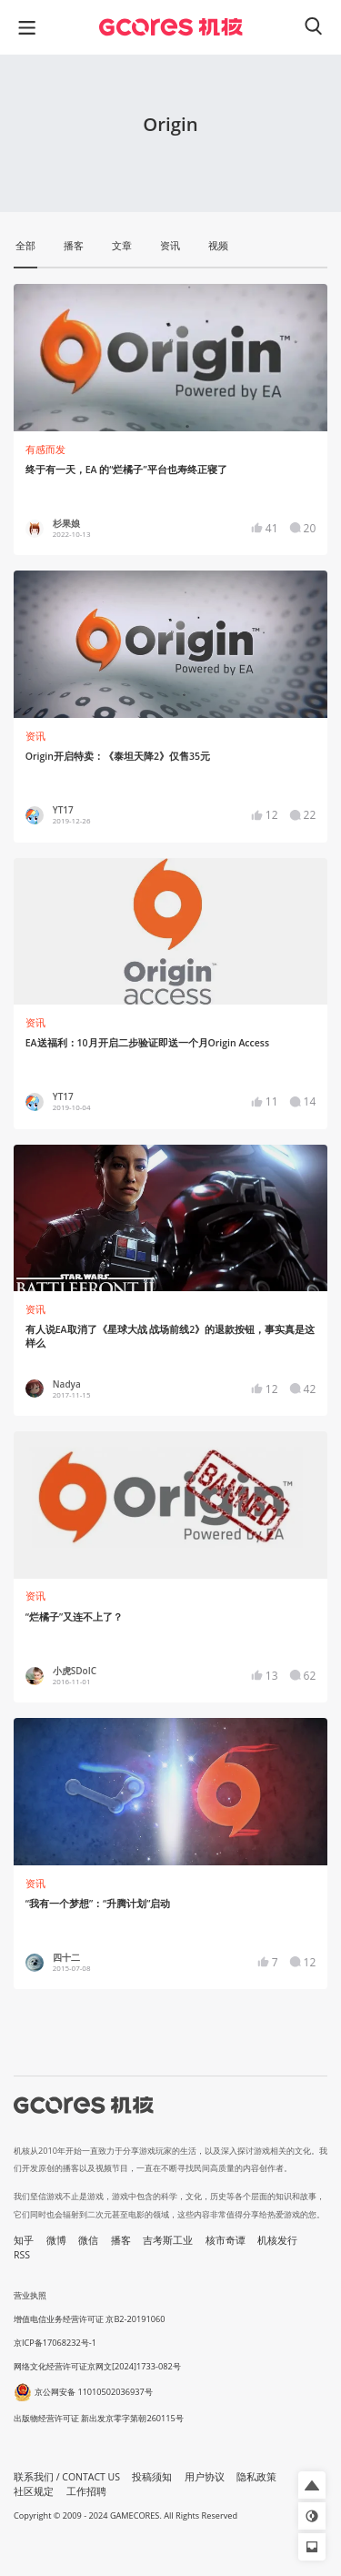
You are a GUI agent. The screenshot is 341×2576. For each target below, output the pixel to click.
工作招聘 (86, 2491)
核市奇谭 (226, 2240)
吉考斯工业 (168, 2240)
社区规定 (34, 2491)
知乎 (24, 2240)
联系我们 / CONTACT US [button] (67, 2476)
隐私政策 (256, 2476)
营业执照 (30, 2295)
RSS (22, 2254)
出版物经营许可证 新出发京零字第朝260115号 (99, 2418)
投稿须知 (152, 2476)
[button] (312, 2485)
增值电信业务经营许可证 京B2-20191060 (89, 2319)
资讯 (35, 736)
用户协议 (205, 2476)
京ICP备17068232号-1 (55, 2343)
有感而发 (45, 449)
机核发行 (277, 2240)
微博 (56, 2240)
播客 (121, 2240)
